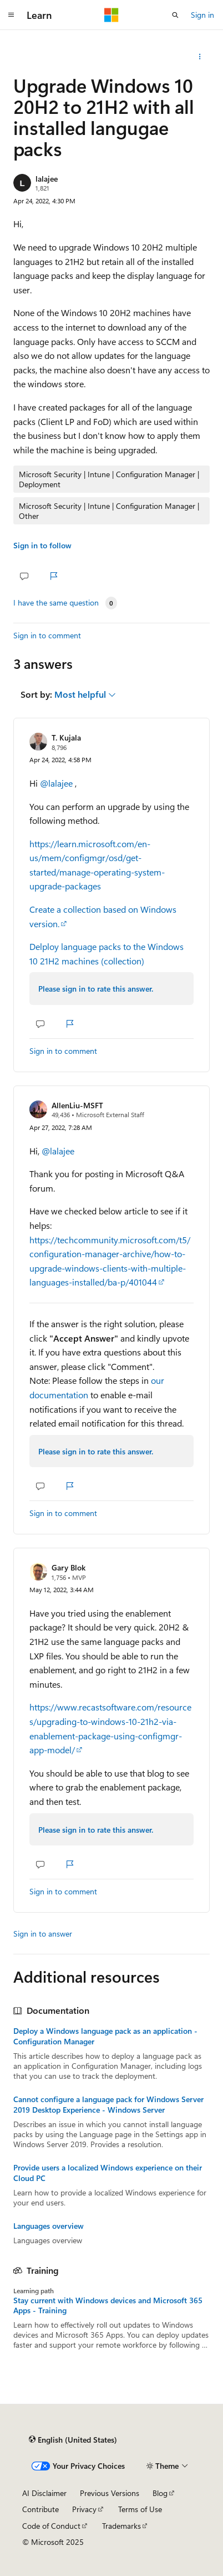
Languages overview (48, 2226)
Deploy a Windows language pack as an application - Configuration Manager (105, 2036)
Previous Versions (109, 2493)
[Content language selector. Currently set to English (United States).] (73, 2440)
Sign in (202, 14)
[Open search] (175, 15)
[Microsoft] (111, 15)
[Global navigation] (11, 15)
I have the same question (56, 602)
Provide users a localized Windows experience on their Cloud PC (107, 2173)
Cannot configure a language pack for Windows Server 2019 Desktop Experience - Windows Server (108, 2104)
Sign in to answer (42, 1933)
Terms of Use (140, 2509)
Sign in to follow (42, 545)
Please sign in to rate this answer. (95, 988)
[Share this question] (200, 57)
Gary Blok (68, 1567)
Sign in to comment (47, 635)
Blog (160, 2493)
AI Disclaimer (44, 2493)
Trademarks (121, 2525)
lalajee (47, 178)
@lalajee (57, 783)
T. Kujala (66, 737)
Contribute (40, 2509)
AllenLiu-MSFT (77, 1105)
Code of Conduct (51, 2525)
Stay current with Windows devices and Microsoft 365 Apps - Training (107, 2305)
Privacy (84, 2509)
